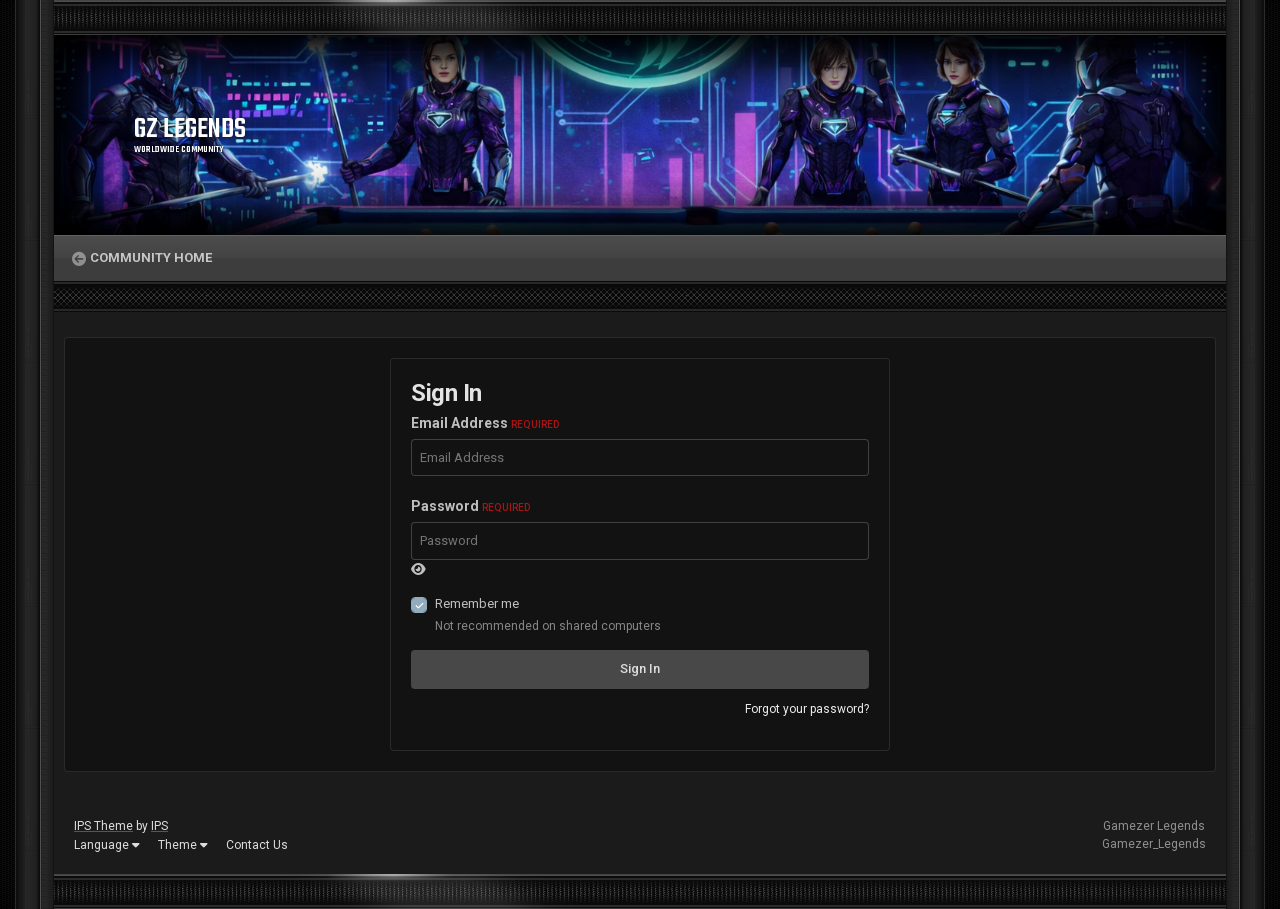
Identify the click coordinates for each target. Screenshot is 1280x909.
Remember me (477, 603)
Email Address (485, 423)
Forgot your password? (807, 709)
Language (107, 845)
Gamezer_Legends (1154, 844)
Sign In (640, 668)
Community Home (151, 257)
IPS (159, 826)
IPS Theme (103, 826)
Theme (183, 845)
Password (470, 506)
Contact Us (257, 845)
